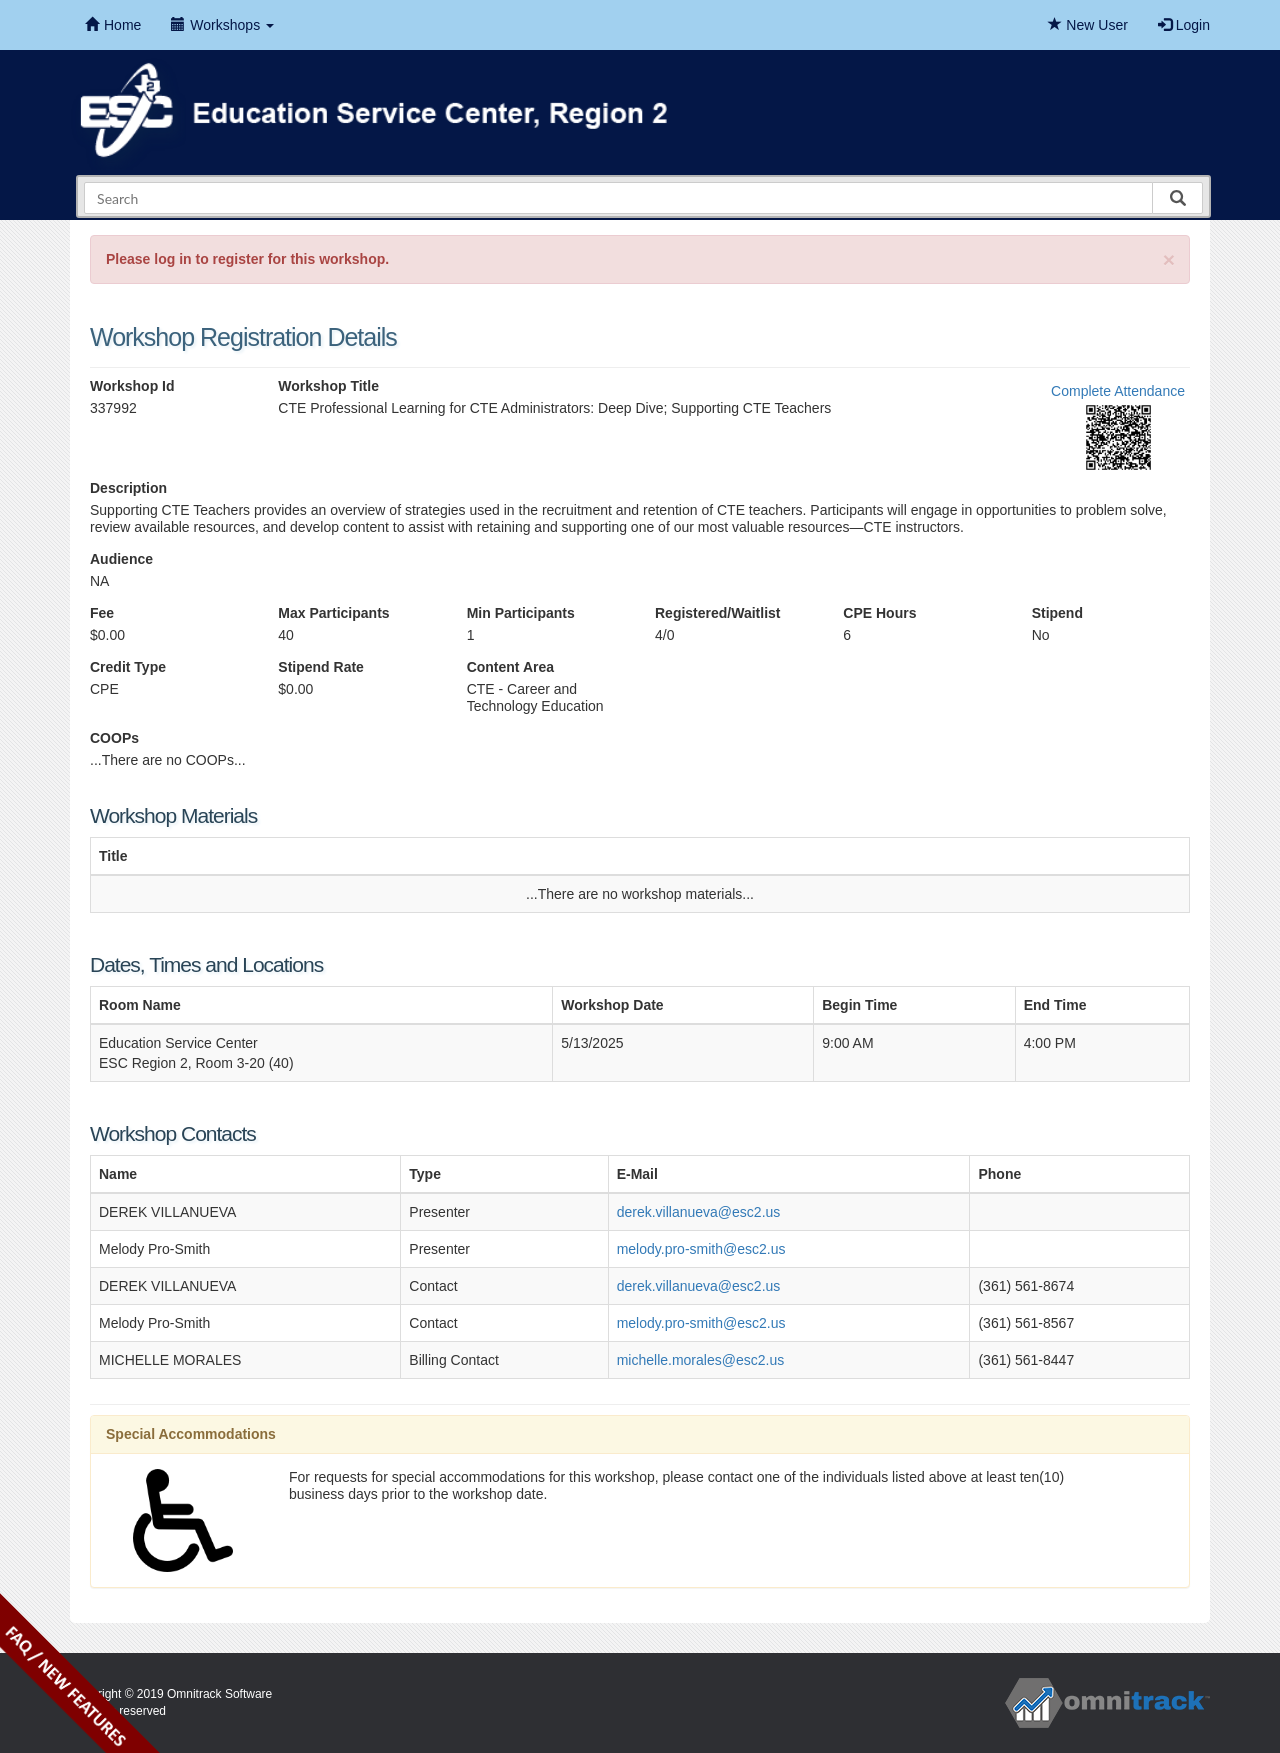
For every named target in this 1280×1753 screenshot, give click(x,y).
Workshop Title (328, 386)
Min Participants (521, 613)
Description (128, 488)
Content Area (510, 667)
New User (1087, 25)
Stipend (1057, 613)
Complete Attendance (1118, 391)
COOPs (114, 738)
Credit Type (128, 667)
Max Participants (333, 613)
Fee (102, 613)
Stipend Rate (321, 667)
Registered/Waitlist (718, 613)
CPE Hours (879, 613)
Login (1184, 25)
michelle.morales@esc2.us (701, 1360)
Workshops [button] (222, 25)
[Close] (1169, 259)
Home (113, 25)
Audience (121, 559)
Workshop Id (132, 386)
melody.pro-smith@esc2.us (701, 1249)
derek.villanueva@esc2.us (699, 1212)
